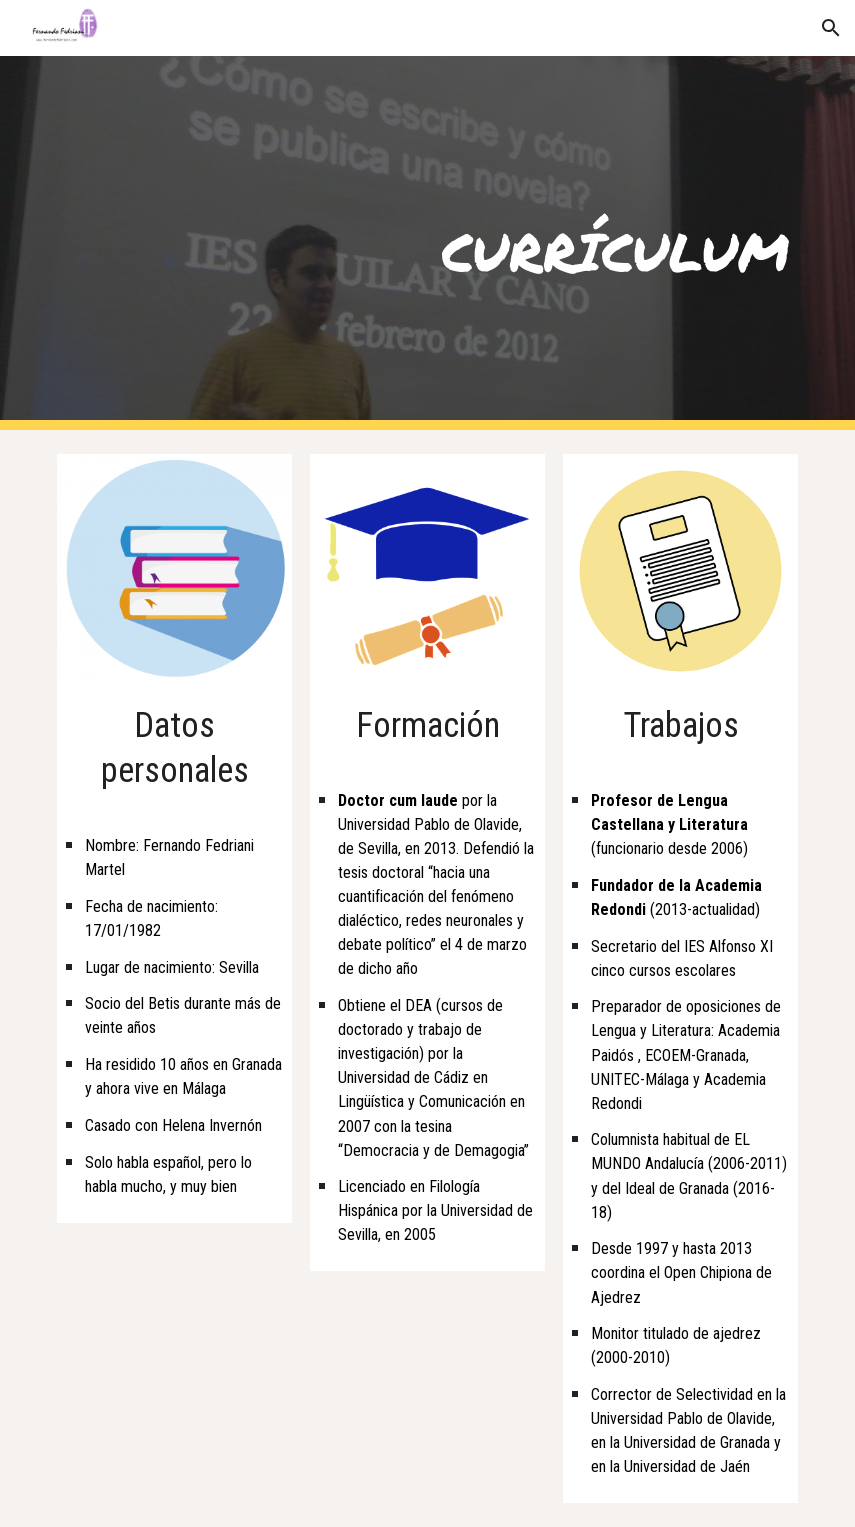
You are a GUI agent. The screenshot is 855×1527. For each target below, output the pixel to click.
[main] (427, 243)
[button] (831, 28)
